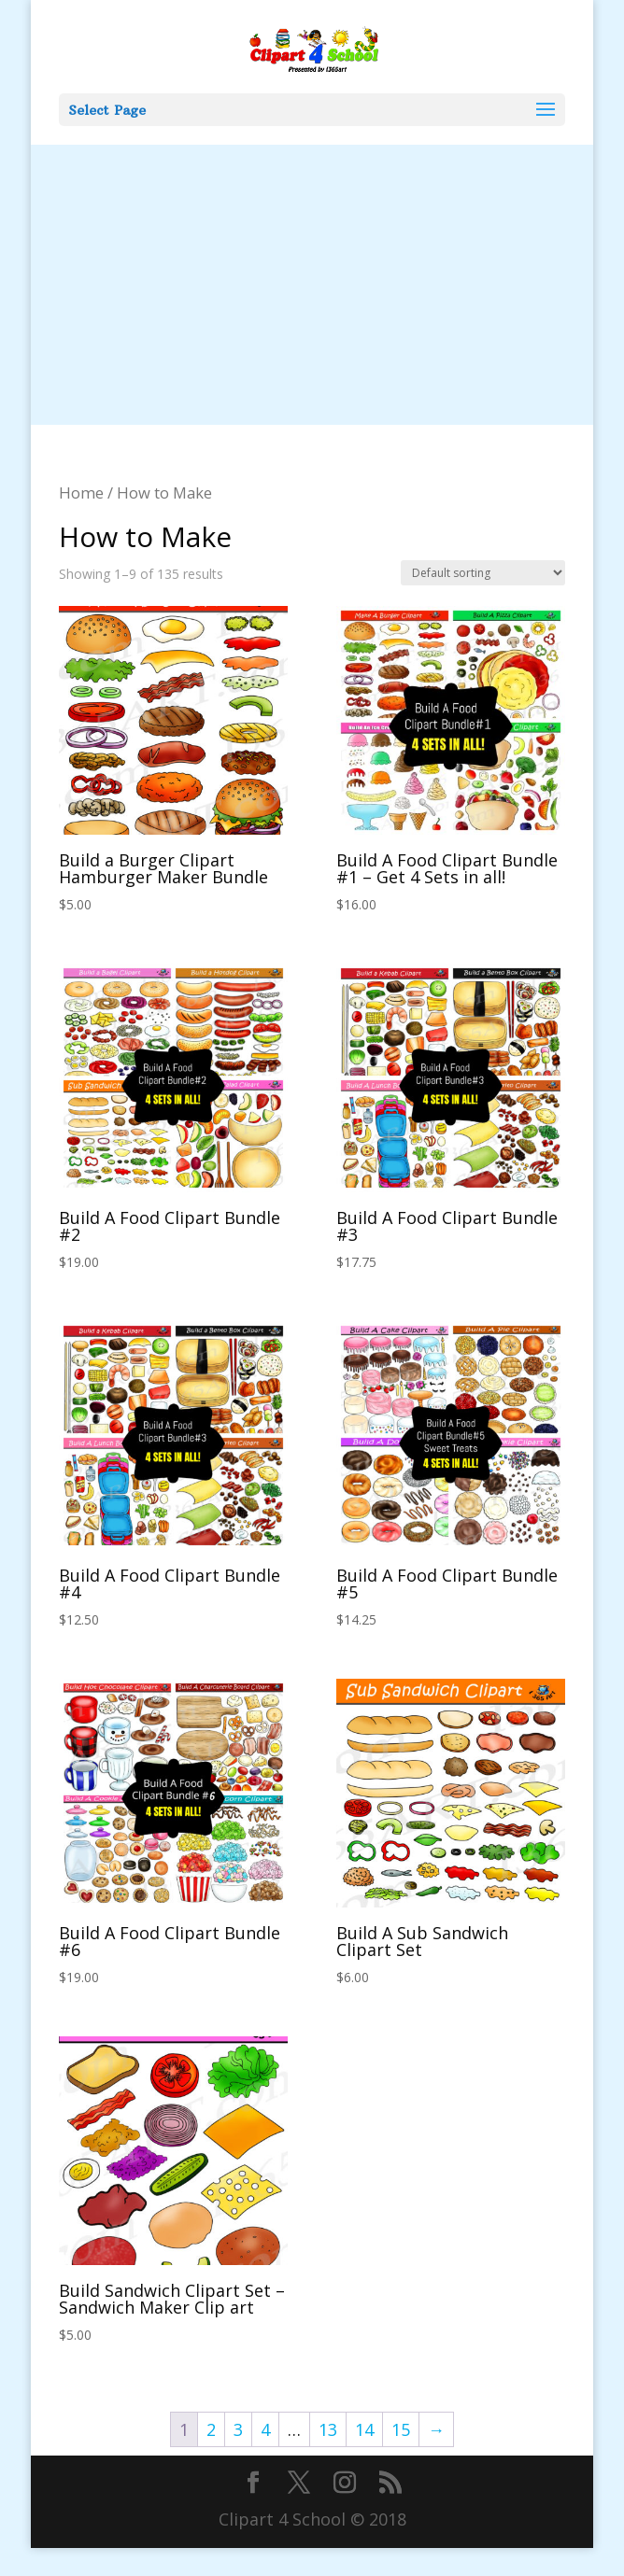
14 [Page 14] (364, 2429)
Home (81, 492)
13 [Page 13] (328, 2429)
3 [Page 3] (238, 2429)
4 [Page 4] (265, 2429)
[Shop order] (483, 572)
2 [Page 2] (211, 2429)
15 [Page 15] (400, 2429)
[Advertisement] (312, 284)
